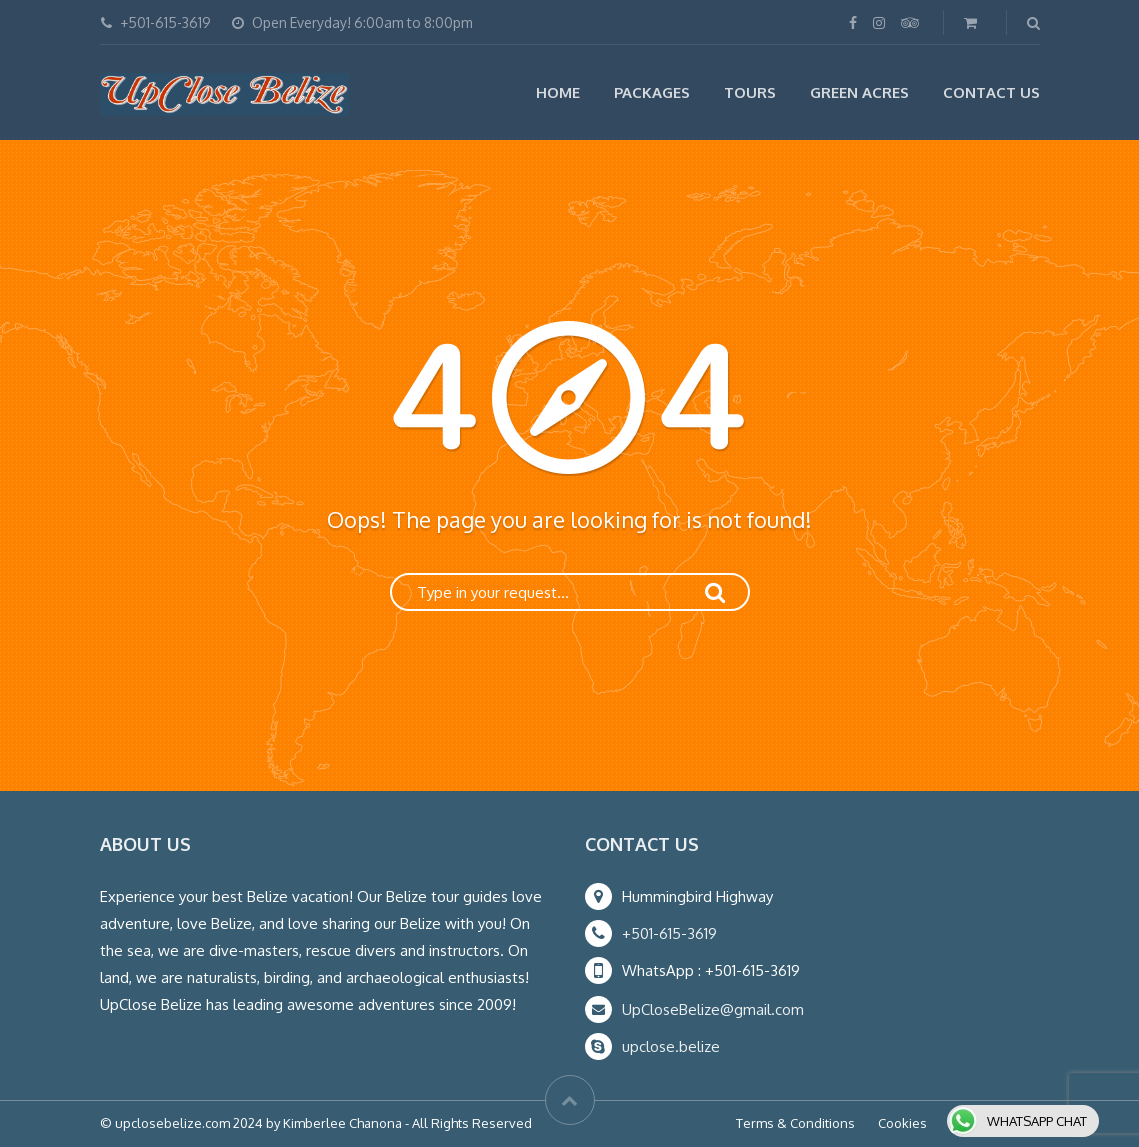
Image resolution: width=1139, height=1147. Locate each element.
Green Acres (859, 92)
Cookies (902, 1123)
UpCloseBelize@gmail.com (713, 1009)
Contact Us (991, 92)
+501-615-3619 (669, 933)
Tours (750, 92)
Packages (652, 92)
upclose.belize (671, 1046)
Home (558, 92)
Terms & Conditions (795, 1123)
